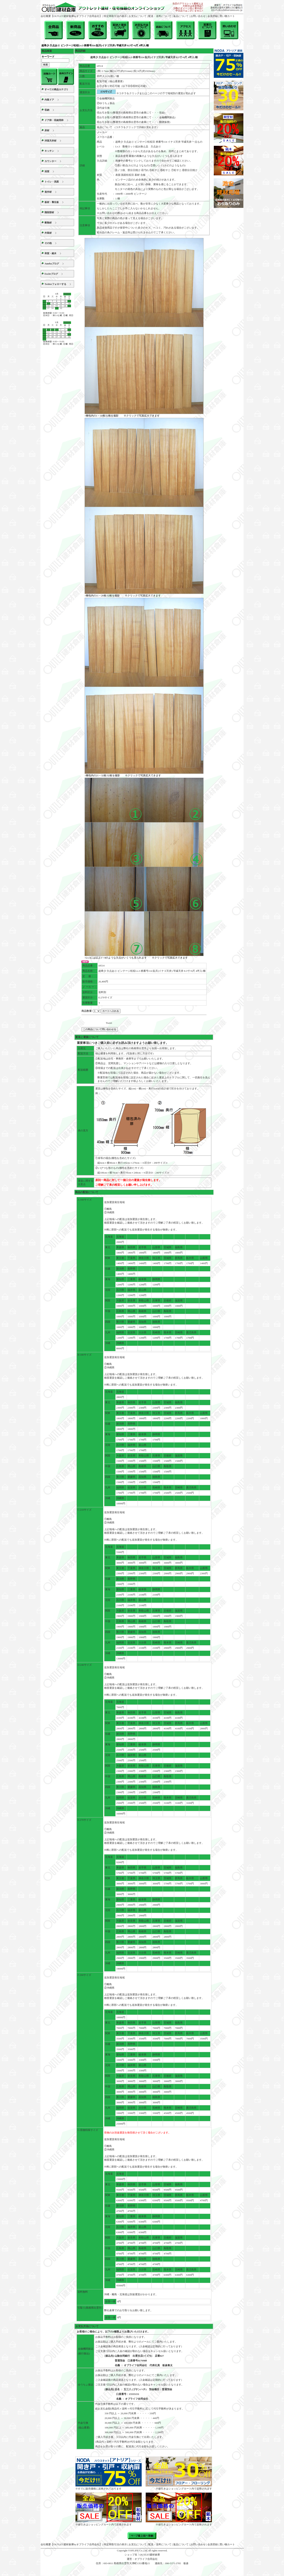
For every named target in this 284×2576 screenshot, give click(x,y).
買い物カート (227, 16)
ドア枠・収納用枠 (54, 120)
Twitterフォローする (55, 284)
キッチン (49, 151)
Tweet (109, 1022)
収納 (47, 110)
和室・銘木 (50, 253)
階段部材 (49, 212)
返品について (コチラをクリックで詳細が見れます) (127, 127)
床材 (47, 130)
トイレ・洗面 (52, 181)
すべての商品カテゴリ (56, 89)
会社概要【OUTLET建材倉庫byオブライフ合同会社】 (71, 16)
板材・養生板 (52, 202)
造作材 (48, 192)
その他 (48, 243)
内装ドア (49, 99)
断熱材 (48, 222)
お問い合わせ (198, 16)
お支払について (138, 16)
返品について (181, 16)
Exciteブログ (51, 273)
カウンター (50, 161)
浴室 (47, 171)
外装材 (48, 233)
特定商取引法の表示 (115, 16)
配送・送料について (159, 16)
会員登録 (212, 16)
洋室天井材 (50, 140)
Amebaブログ (52, 263)
